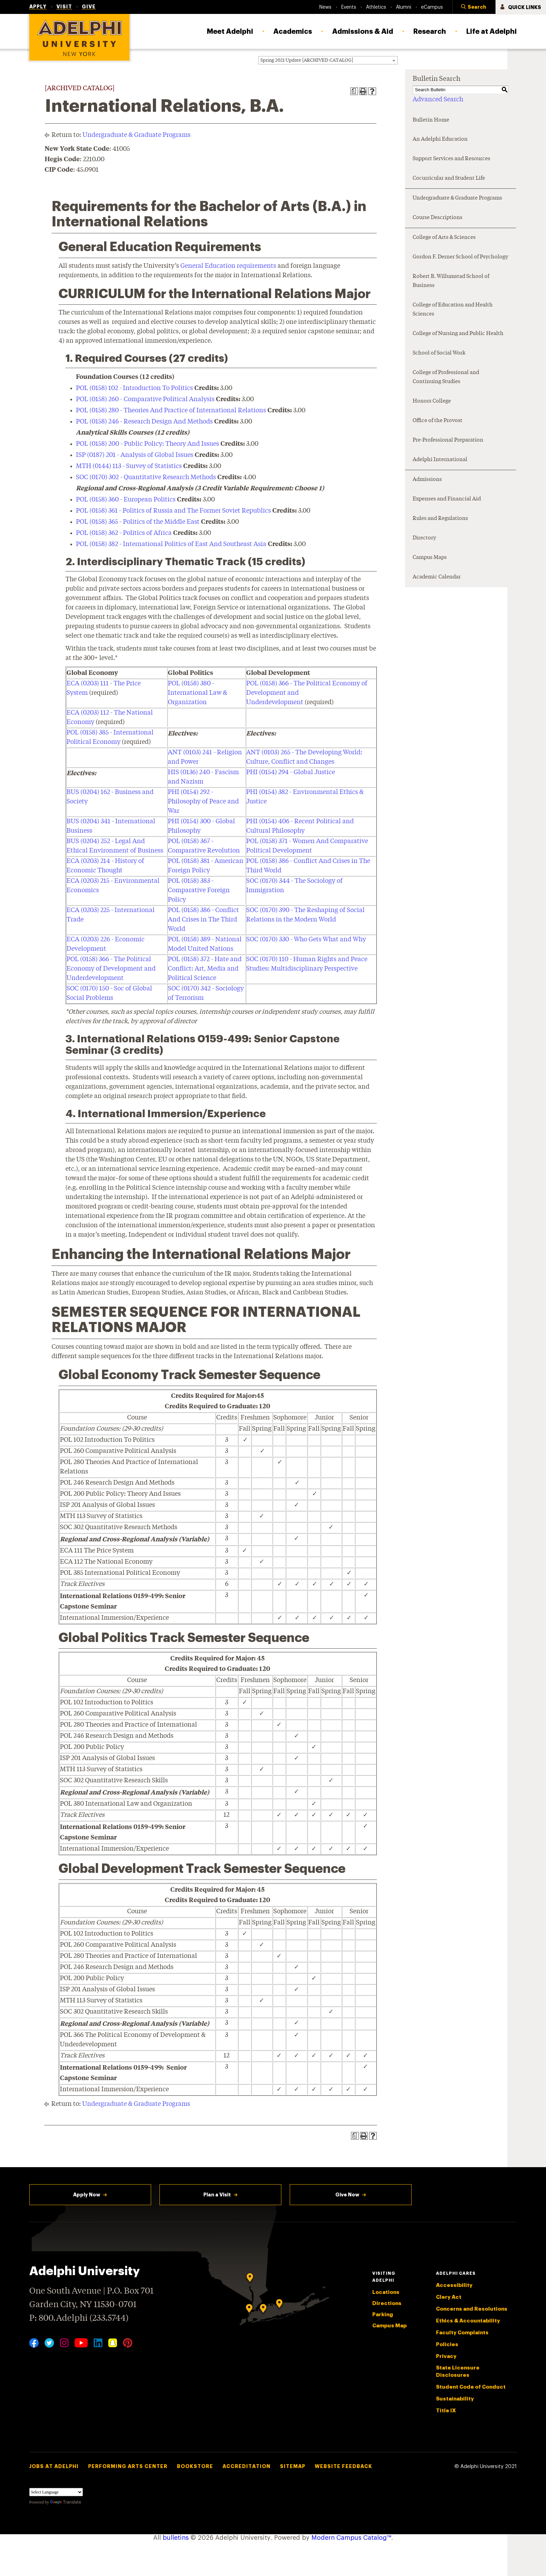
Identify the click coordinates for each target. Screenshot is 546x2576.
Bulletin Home (431, 120)
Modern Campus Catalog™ (351, 2538)
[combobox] (328, 60)
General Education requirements (228, 266)
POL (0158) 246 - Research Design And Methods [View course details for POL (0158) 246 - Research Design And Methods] (144, 422)
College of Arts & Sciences (444, 237)
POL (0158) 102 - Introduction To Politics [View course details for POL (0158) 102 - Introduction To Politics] (134, 388)
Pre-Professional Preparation (448, 440)
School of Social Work (439, 353)
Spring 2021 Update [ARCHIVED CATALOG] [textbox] (306, 60)
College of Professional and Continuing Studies (446, 377)
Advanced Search (438, 99)
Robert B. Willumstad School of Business (451, 281)
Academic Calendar (437, 577)
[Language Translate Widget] (56, 2492)
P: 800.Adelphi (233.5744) (78, 2317)
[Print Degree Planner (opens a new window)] (354, 91)
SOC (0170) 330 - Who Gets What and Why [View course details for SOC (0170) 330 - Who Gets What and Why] (306, 939)
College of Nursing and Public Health (458, 333)
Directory (424, 538)
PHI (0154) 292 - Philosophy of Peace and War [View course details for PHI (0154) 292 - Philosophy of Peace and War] (203, 801)
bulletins (176, 2538)
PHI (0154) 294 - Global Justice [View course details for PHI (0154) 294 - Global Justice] (290, 772)
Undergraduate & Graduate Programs (136, 135)
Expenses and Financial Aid (447, 499)
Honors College (432, 401)
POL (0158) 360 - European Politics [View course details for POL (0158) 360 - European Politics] (126, 500)
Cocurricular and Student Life (449, 178)
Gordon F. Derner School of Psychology (460, 257)
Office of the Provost (437, 420)
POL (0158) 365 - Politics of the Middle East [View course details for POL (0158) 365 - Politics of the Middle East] (138, 522)
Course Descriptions (437, 217)
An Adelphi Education (440, 139)
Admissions (427, 479)
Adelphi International (440, 459)
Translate (65, 2502)
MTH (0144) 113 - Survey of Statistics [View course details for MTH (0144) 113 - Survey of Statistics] (129, 466)
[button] (474, 7)
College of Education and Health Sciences (453, 310)
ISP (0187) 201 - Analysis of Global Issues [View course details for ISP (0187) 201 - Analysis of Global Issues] (134, 455)
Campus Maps (430, 557)
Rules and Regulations (440, 518)
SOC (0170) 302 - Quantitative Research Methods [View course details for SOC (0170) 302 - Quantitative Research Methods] (146, 477)
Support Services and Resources (451, 159)
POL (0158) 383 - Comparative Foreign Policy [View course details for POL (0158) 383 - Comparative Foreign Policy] (199, 890)
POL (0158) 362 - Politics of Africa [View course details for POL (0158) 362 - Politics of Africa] (124, 533)
